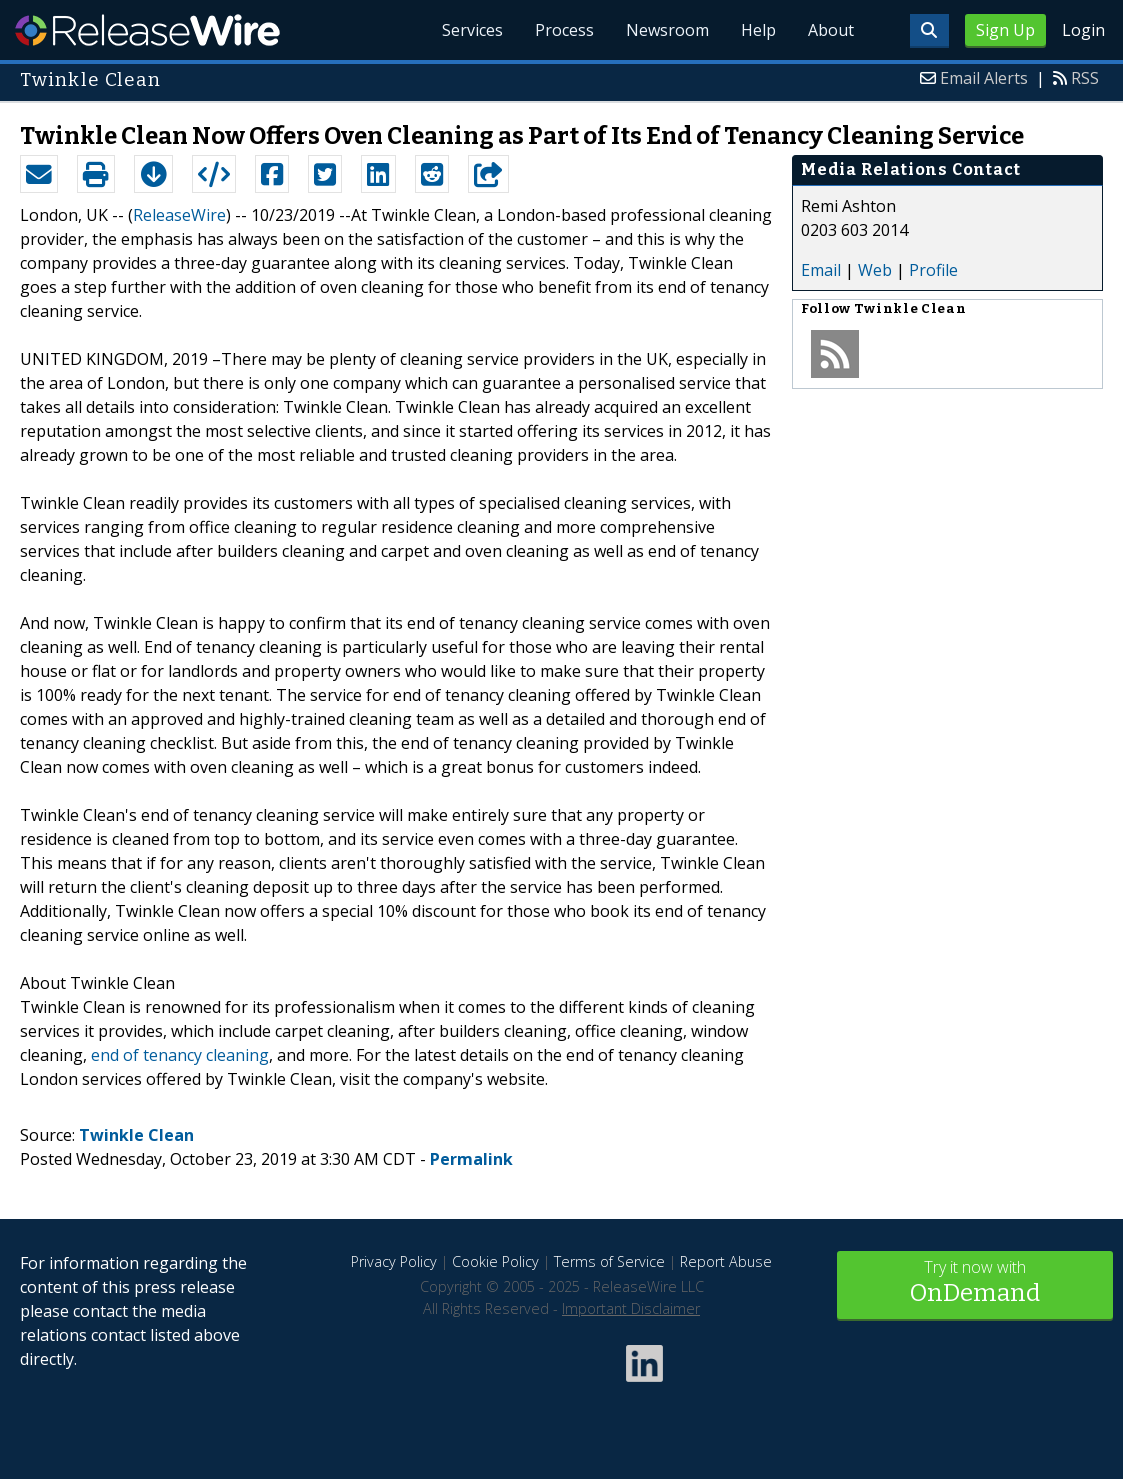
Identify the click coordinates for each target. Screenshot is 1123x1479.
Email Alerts (984, 78)
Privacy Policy (394, 1261)
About (831, 30)
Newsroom (667, 30)
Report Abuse (726, 1261)
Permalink (471, 1159)
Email (821, 270)
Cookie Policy (495, 1261)
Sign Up (1005, 30)
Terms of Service (609, 1261)
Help (758, 30)
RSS (1085, 78)
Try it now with (975, 1283)
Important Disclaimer (631, 1308)
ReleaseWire (147, 30)
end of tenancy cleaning (180, 1055)
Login (1083, 30)
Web (875, 270)
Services (472, 30)
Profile (933, 270)
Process (564, 30)
